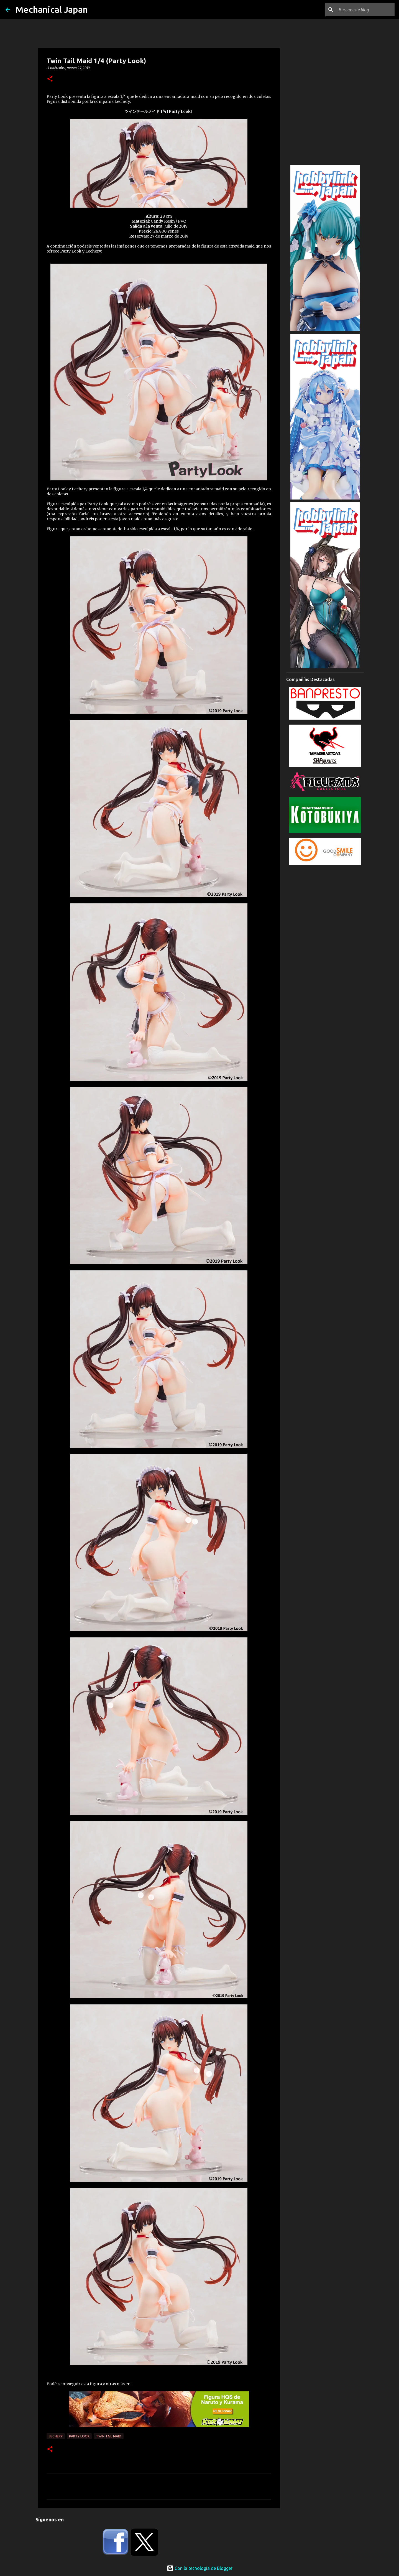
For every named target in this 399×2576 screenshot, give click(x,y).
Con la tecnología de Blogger (199, 2568)
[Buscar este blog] (365, 9)
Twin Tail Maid (108, 2436)
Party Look (79, 2436)
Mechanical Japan (52, 9)
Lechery (56, 2436)
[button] (50, 79)
